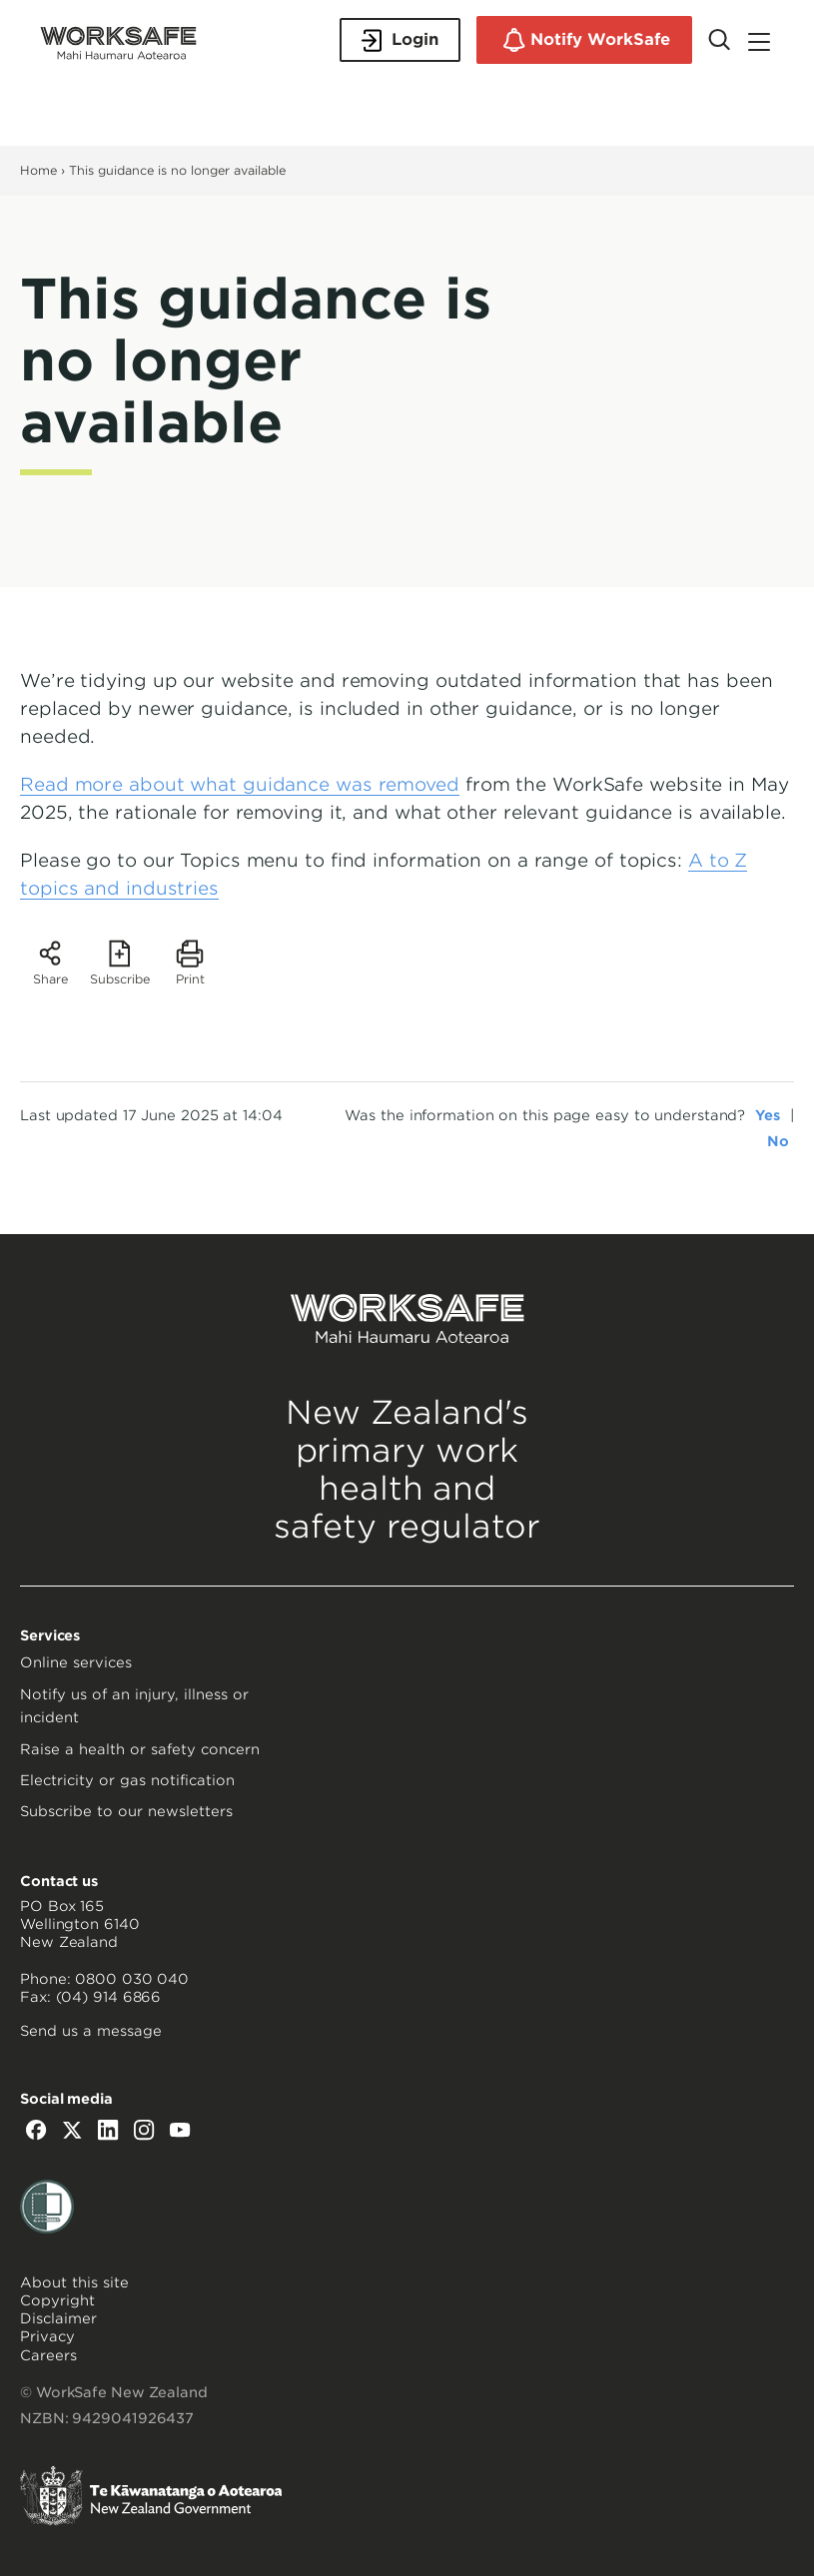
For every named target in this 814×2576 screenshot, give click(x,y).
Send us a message (91, 2031)
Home (38, 170)
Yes (767, 1115)
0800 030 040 (132, 1979)
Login (400, 40)
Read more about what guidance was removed (239, 784)
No (778, 1141)
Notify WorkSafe (584, 40)
